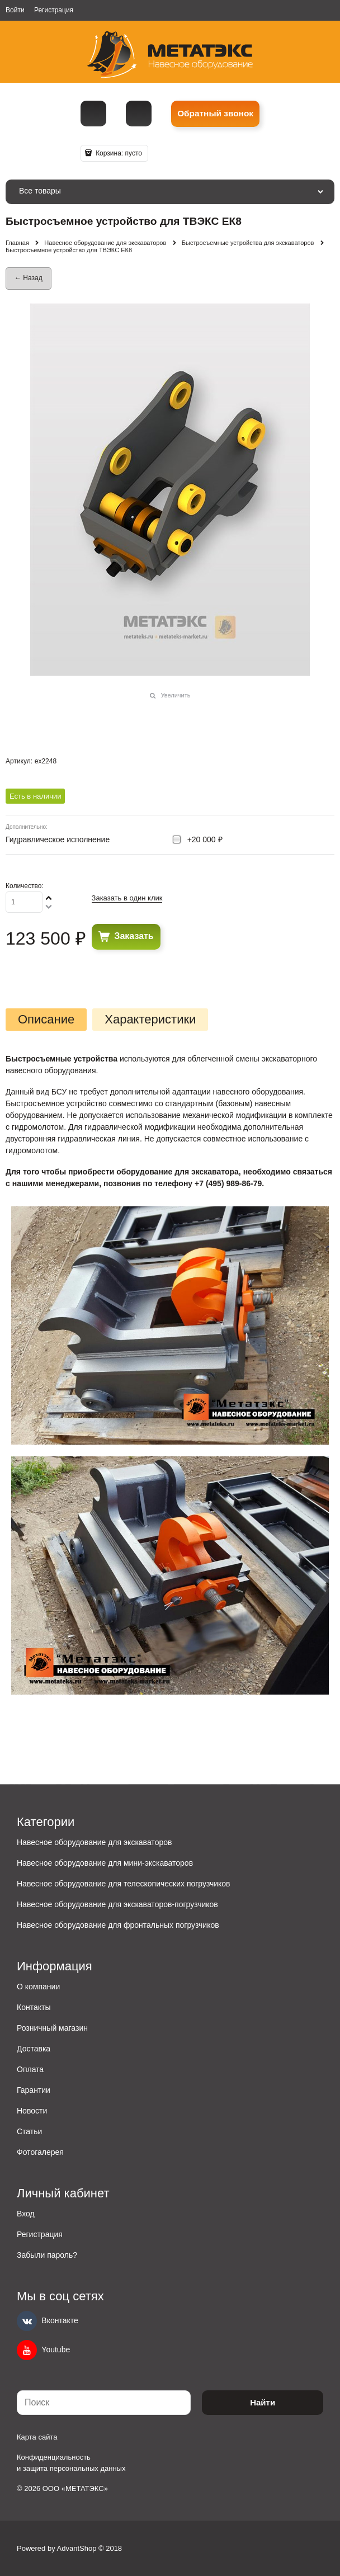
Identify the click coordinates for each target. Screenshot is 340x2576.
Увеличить (175, 695)
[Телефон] (93, 113)
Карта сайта (37, 2437)
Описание (46, 1019)
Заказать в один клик (127, 898)
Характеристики (150, 1019)
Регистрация (53, 10)
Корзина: (118, 153)
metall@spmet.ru (139, 113)
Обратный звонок (215, 113)
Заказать (133, 936)
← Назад (28, 278)
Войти (15, 10)
